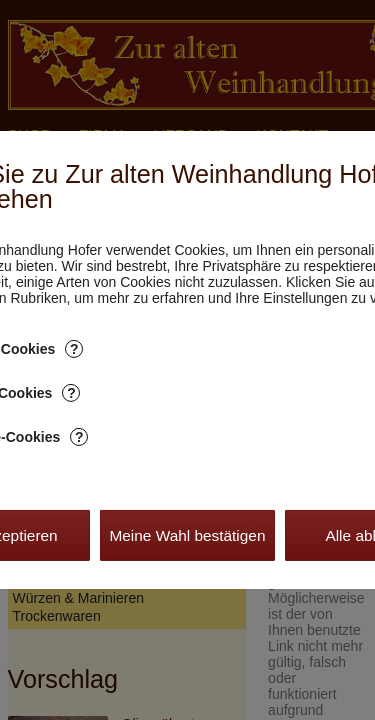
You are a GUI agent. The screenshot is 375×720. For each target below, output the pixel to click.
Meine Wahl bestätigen (187, 535)
